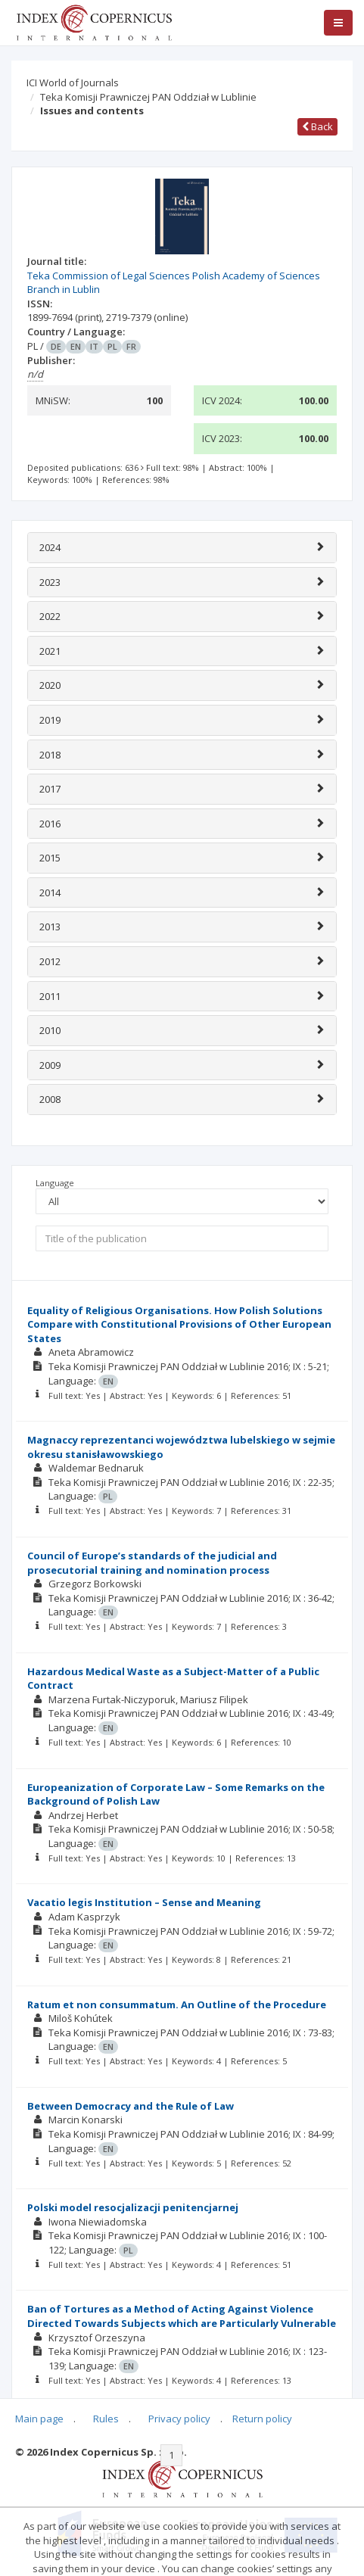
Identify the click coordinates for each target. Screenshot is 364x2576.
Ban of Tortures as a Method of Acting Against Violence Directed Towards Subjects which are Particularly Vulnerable (181, 2316)
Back (317, 126)
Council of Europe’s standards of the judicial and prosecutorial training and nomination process (152, 1563)
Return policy (262, 2418)
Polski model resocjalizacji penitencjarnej (132, 2207)
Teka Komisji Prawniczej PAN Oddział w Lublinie (148, 97)
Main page (39, 2418)
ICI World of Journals (72, 82)
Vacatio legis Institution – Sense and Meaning (144, 1902)
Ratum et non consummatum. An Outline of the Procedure (176, 2004)
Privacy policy (179, 2418)
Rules (106, 2418)
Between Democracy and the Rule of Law (130, 2106)
